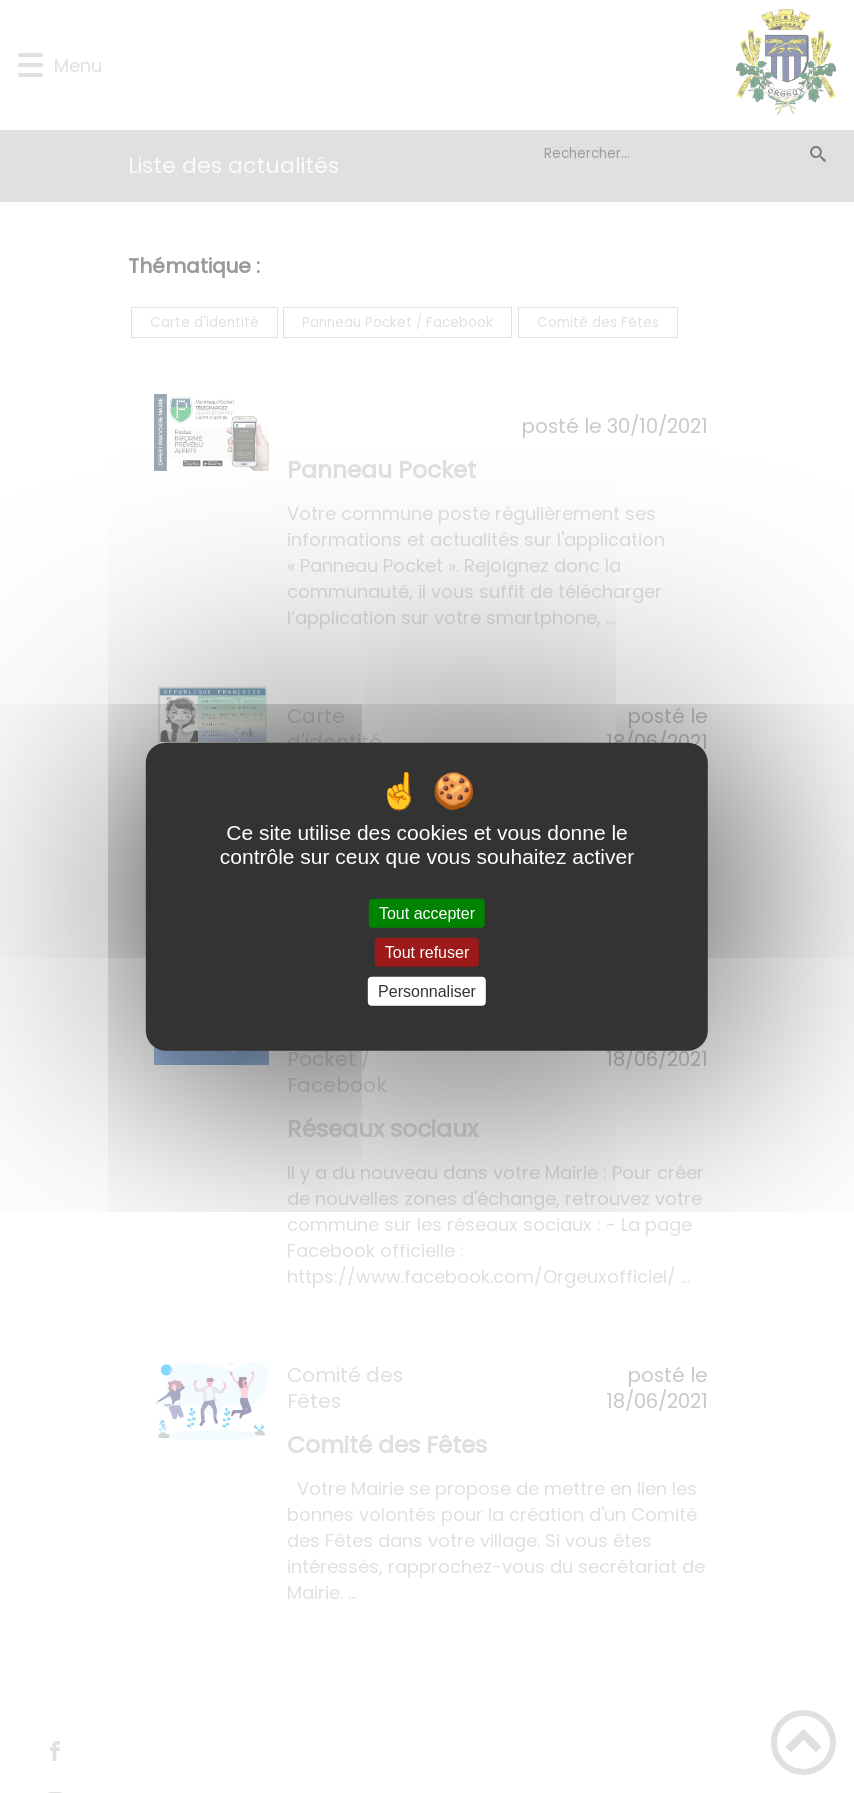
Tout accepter (427, 912)
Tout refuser (427, 951)
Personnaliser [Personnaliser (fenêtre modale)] (427, 991)
